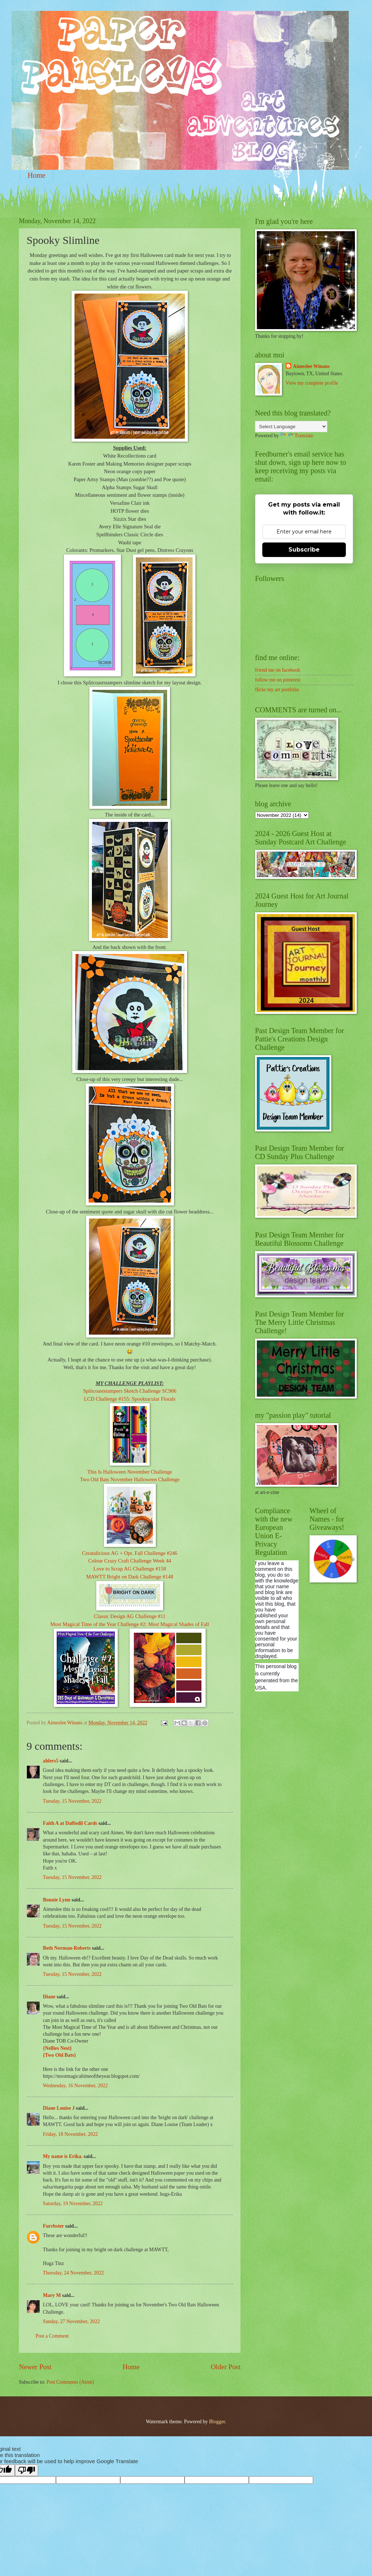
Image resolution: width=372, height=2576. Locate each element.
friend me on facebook (277, 670)
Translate (296, 435)
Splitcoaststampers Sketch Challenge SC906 (129, 1391)
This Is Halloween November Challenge (129, 1472)
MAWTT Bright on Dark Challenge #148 (129, 1577)
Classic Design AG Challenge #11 (129, 1616)
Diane (49, 1996)
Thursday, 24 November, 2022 (73, 2273)
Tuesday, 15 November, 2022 (72, 1801)
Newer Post (35, 2367)
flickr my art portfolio (277, 689)
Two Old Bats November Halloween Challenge (129, 1479)
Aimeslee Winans (311, 366)
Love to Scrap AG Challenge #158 (129, 1569)
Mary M (52, 2295)
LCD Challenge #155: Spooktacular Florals (129, 1399)
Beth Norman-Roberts (66, 1948)
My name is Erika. (62, 2156)
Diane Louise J (58, 2108)
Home (36, 175)
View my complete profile (312, 383)
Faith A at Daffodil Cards (70, 1823)
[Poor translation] (26, 2470)
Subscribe (304, 549)
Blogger (217, 2421)
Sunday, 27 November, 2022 (71, 2321)
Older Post (225, 2367)
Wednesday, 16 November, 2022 (75, 2085)
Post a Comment (52, 2336)
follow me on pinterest (277, 680)
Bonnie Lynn (56, 1900)
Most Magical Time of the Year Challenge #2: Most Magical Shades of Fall (129, 1624)
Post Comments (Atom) (70, 2382)
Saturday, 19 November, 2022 (72, 2203)
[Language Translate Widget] (291, 426)
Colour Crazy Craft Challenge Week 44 (129, 1561)
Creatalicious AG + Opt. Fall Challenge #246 (129, 1553)
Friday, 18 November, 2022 (70, 2134)
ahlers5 (50, 1761)
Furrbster (53, 2226)
